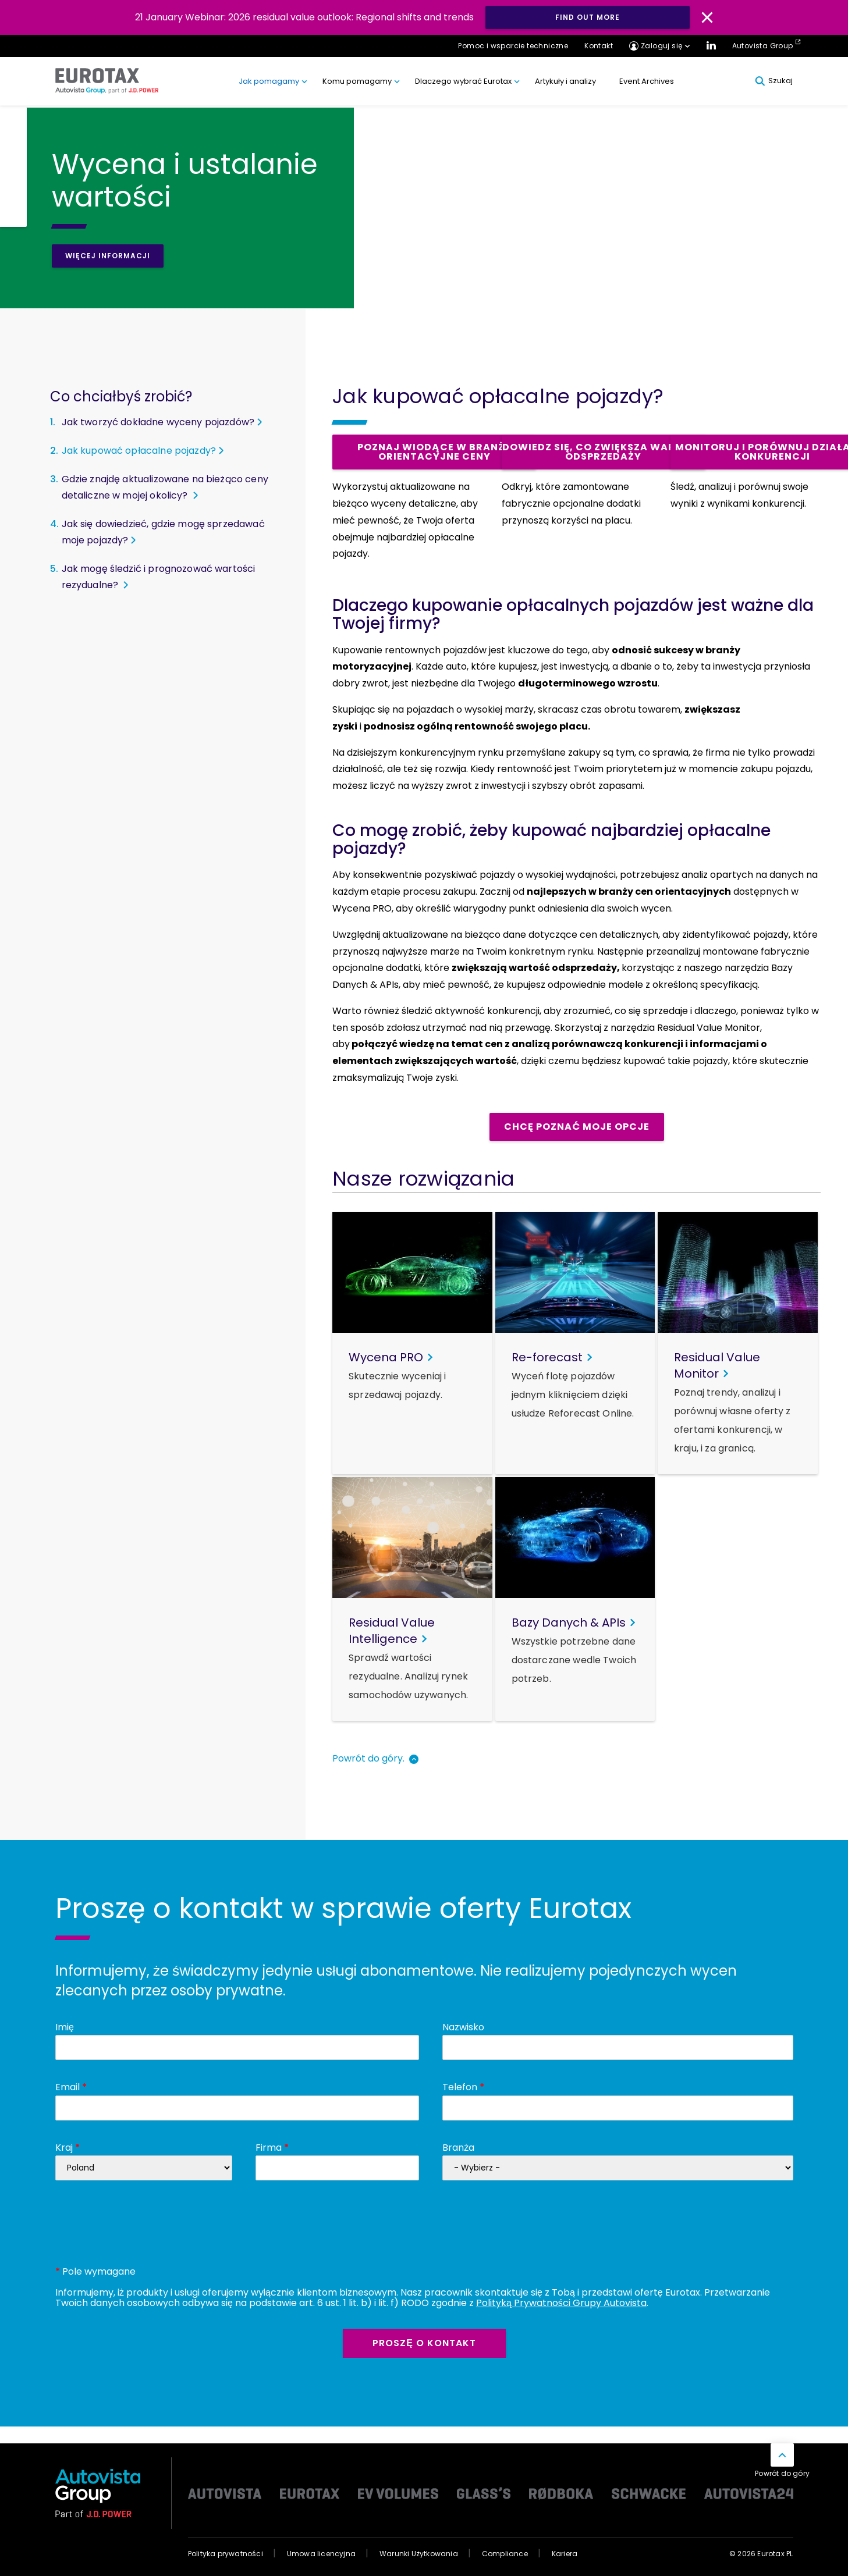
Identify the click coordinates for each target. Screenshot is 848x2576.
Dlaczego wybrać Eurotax (463, 81)
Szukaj (774, 81)
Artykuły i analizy (565, 81)
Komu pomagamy (357, 81)
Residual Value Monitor (708, 1027)
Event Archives (646, 81)
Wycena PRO (362, 908)
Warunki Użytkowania (418, 2554)
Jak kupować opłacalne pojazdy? (139, 450)
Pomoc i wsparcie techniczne (513, 46)
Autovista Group (762, 46)
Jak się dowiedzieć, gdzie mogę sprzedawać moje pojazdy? (163, 532)
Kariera (564, 2554)
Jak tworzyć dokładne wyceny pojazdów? (158, 422)
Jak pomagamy (269, 81)
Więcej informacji (107, 256)
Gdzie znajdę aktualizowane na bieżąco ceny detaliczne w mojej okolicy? (165, 487)
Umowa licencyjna (321, 2554)
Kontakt (598, 46)
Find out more (587, 17)
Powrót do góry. (368, 1758)
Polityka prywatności (225, 2554)
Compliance (505, 2554)
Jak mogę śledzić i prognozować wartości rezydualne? (159, 577)
